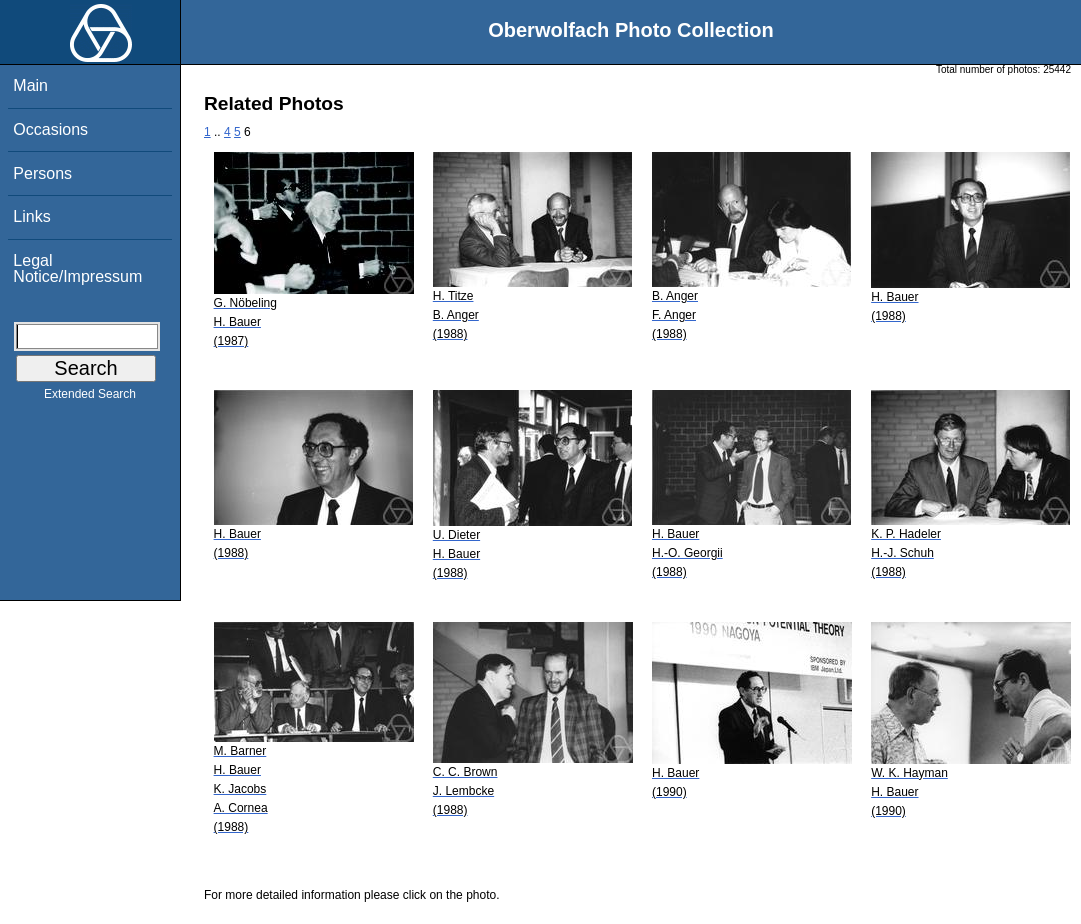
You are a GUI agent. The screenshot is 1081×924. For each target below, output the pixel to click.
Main (30, 85)
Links (31, 216)
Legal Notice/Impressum (77, 268)
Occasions (50, 129)
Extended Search (90, 398)
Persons (42, 173)
